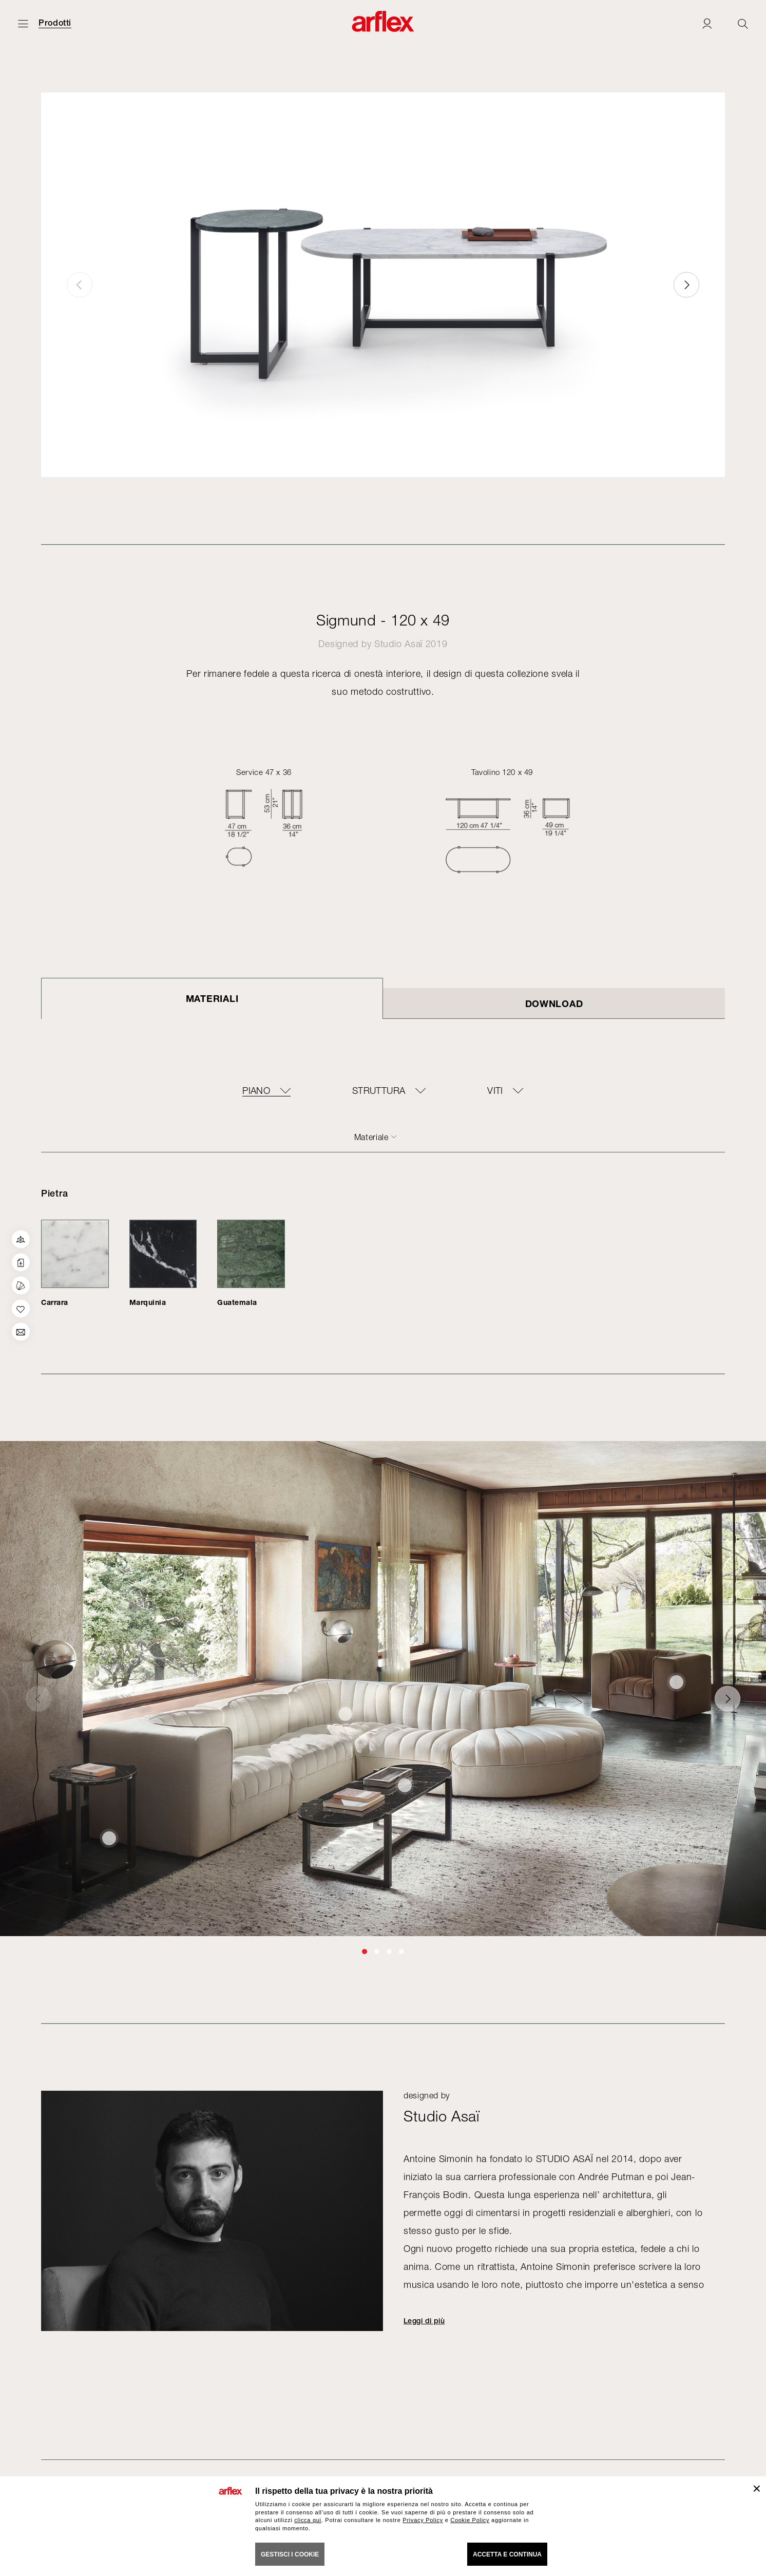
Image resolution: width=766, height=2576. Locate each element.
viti (495, 1091)
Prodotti (55, 23)
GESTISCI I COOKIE (290, 2554)
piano (256, 1091)
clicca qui (307, 2520)
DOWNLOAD (554, 1003)
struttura (378, 1091)
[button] (686, 284)
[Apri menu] (23, 23)
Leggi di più (424, 2321)
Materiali (212, 998)
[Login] (707, 23)
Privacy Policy (423, 2520)
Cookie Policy (469, 2520)
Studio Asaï (398, 643)
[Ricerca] (743, 23)
